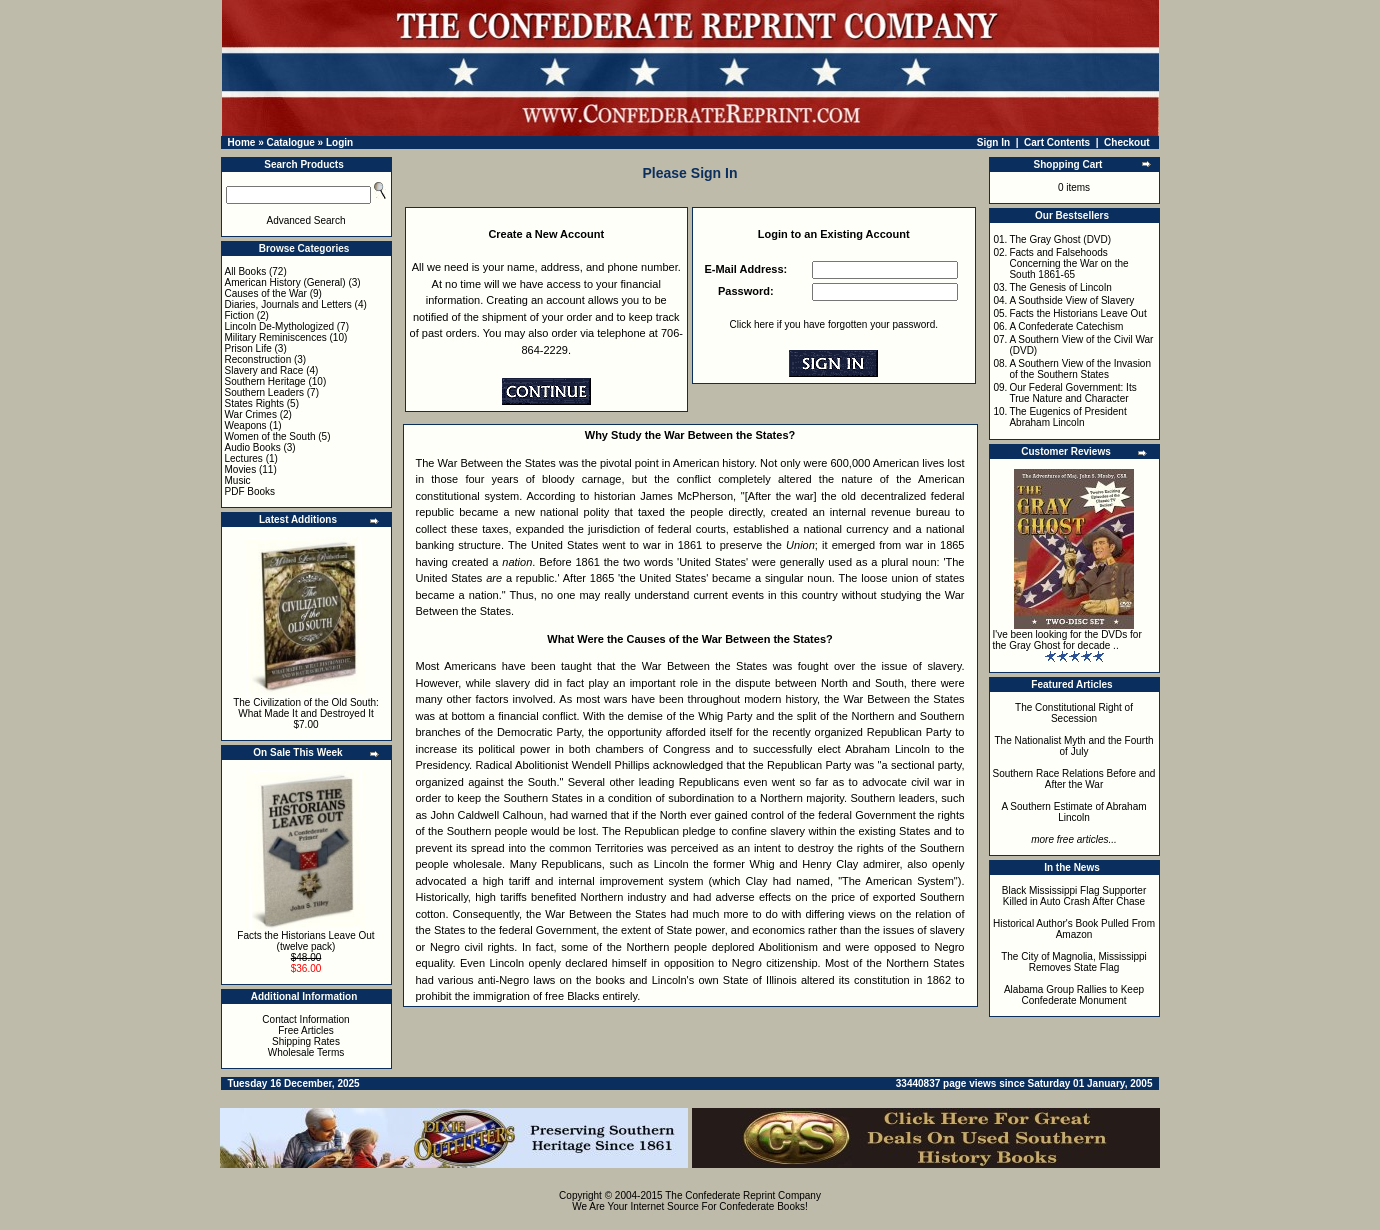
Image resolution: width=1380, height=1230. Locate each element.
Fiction (239, 315)
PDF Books (250, 491)
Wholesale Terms (306, 1052)
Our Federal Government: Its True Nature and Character (1072, 393)
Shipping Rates (306, 1041)
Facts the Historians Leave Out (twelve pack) (305, 941)
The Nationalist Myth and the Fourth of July (1074, 746)
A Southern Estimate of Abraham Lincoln (1073, 812)
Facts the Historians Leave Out (1077, 313)
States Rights (254, 403)
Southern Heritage (265, 381)
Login (339, 142)
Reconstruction (258, 359)
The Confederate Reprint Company (743, 1195)
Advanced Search (306, 220)
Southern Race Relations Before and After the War (1074, 779)
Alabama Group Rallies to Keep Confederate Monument (1074, 995)
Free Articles (306, 1030)
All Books (246, 271)
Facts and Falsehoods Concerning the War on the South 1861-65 (1068, 263)
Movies (241, 469)
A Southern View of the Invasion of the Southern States (1080, 369)
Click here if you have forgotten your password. (834, 324)
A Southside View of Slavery (1071, 300)
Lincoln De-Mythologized (280, 326)
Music (238, 480)
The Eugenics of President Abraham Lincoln (1067, 417)
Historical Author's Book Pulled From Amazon (1074, 929)
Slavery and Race (264, 370)
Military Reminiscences (276, 337)
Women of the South (270, 436)
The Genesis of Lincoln (1060, 287)
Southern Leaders (265, 392)
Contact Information (305, 1019)
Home (242, 142)
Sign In (993, 142)
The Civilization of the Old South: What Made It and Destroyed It (306, 708)
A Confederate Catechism (1066, 326)
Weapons (246, 425)
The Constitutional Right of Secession (1074, 713)
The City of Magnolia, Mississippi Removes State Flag (1074, 962)
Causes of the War (266, 293)
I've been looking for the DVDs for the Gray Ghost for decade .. (1067, 640)
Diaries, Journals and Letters (288, 304)
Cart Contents (1057, 142)
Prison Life (248, 348)
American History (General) (285, 282)
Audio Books (253, 447)
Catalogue (290, 142)
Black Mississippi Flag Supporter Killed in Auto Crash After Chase (1074, 896)
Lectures (244, 458)
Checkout (1127, 142)
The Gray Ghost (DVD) (1060, 239)
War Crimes (251, 414)
